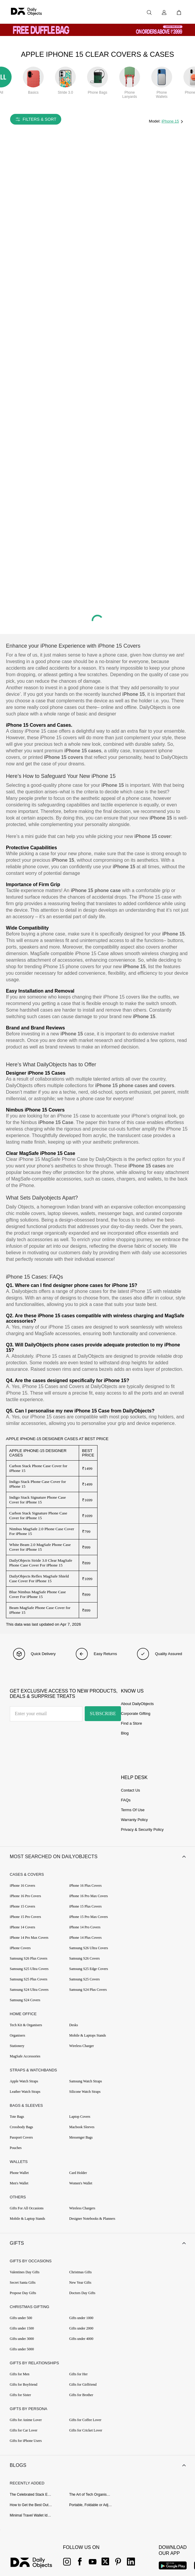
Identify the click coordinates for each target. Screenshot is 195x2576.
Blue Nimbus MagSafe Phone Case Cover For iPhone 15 (37, 1594)
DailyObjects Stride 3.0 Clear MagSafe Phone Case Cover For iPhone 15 (40, 1562)
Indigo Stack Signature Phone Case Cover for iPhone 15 (37, 1499)
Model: (155, 121)
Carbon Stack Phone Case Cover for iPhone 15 (38, 1468)
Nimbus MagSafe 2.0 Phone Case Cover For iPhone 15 (41, 1531)
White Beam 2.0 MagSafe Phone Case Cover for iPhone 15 (40, 1547)
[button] (97, 1858)
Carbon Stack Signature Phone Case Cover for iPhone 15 (38, 1515)
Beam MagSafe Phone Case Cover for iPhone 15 (39, 1610)
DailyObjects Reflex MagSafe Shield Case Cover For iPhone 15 (39, 1578)
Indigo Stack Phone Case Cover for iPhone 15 (37, 1484)
